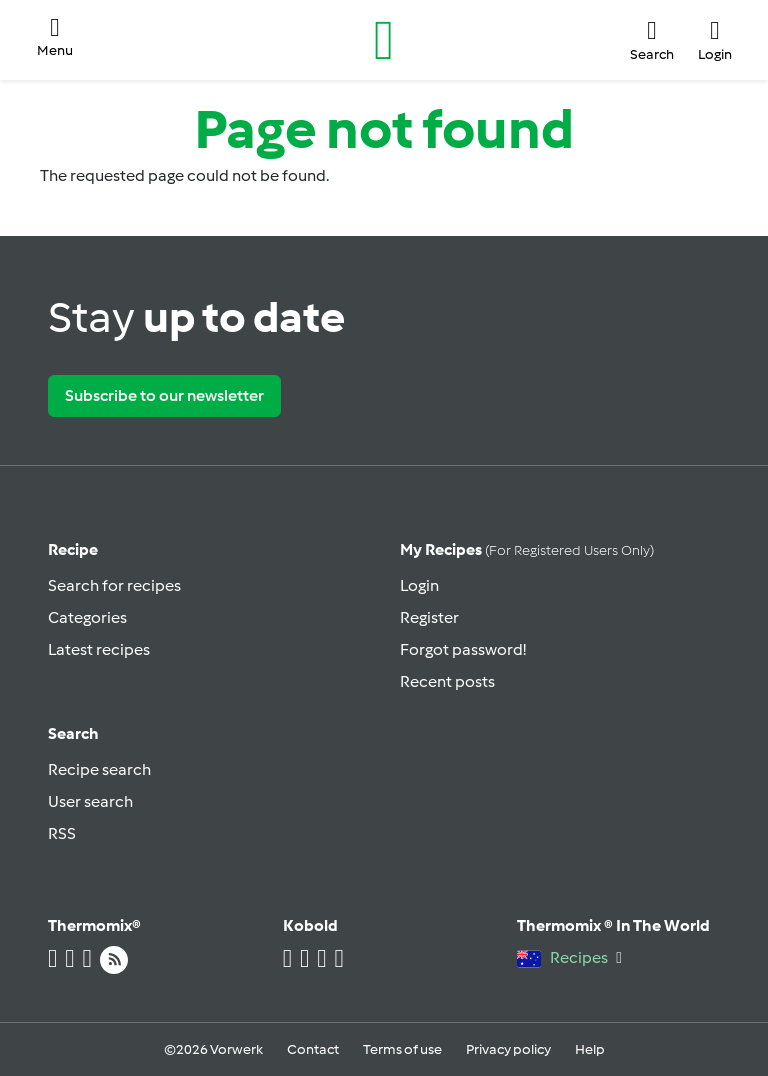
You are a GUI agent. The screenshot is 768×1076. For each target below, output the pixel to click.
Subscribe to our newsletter (164, 395)
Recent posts (447, 681)
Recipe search (99, 769)
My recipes (527, 549)
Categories (87, 617)
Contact (313, 1049)
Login (419, 585)
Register (429, 617)
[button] (55, 39)
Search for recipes (114, 585)
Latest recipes (99, 649)
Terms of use (402, 1049)
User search (90, 801)
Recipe (73, 549)
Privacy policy (508, 1049)
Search (73, 733)
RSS (62, 833)
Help (590, 1049)
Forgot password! (463, 649)
